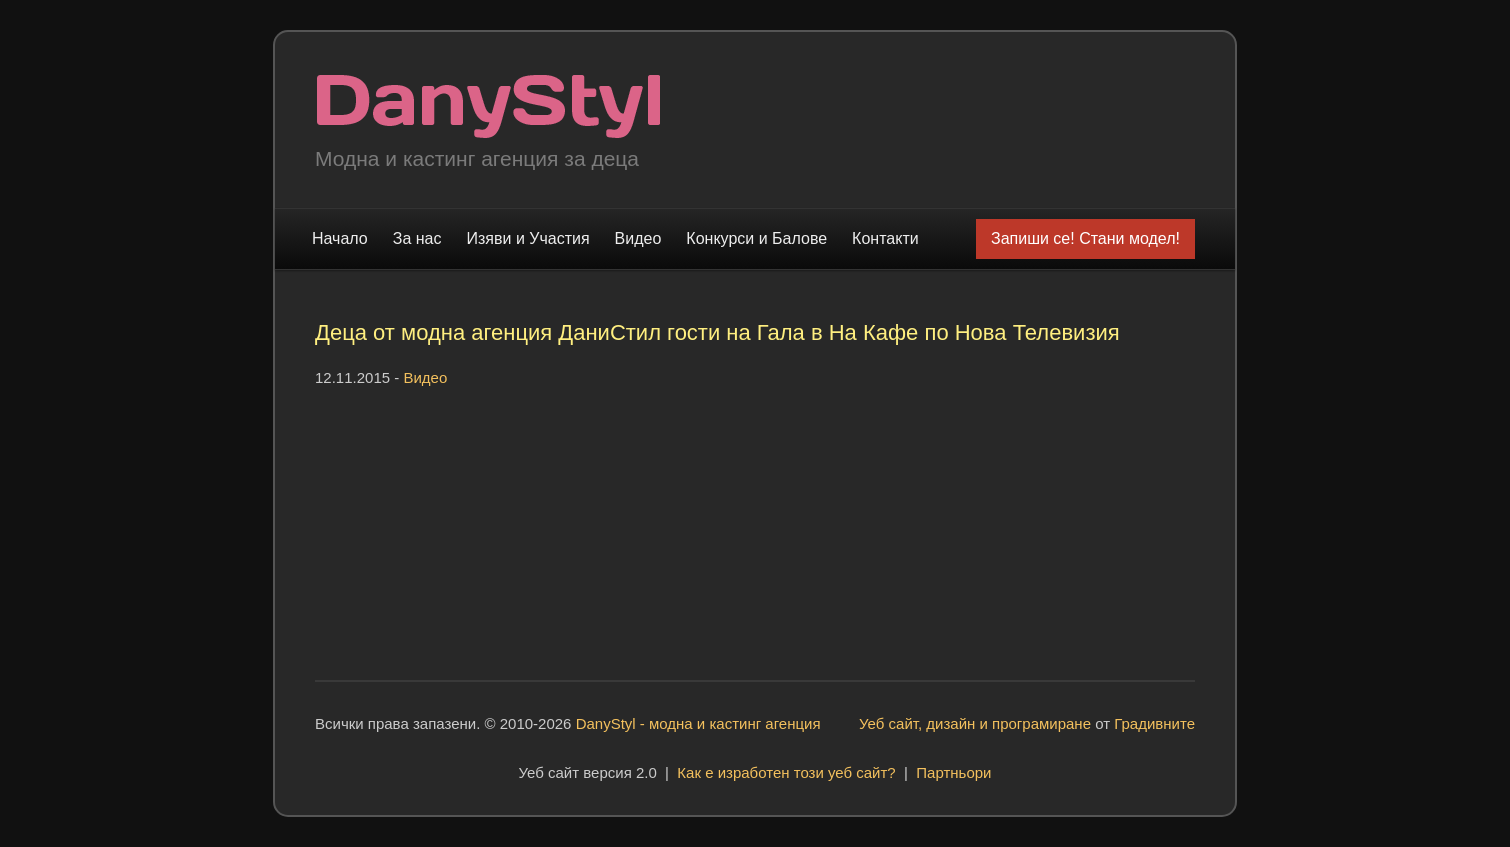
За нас (417, 238)
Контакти (885, 238)
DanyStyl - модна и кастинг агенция (698, 723)
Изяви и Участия (528, 238)
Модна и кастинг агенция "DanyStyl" (488, 106)
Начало (340, 238)
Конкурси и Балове (756, 238)
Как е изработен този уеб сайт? (786, 772)
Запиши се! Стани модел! (1085, 238)
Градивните (1154, 723)
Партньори (953, 772)
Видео (638, 238)
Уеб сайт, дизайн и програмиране (975, 723)
